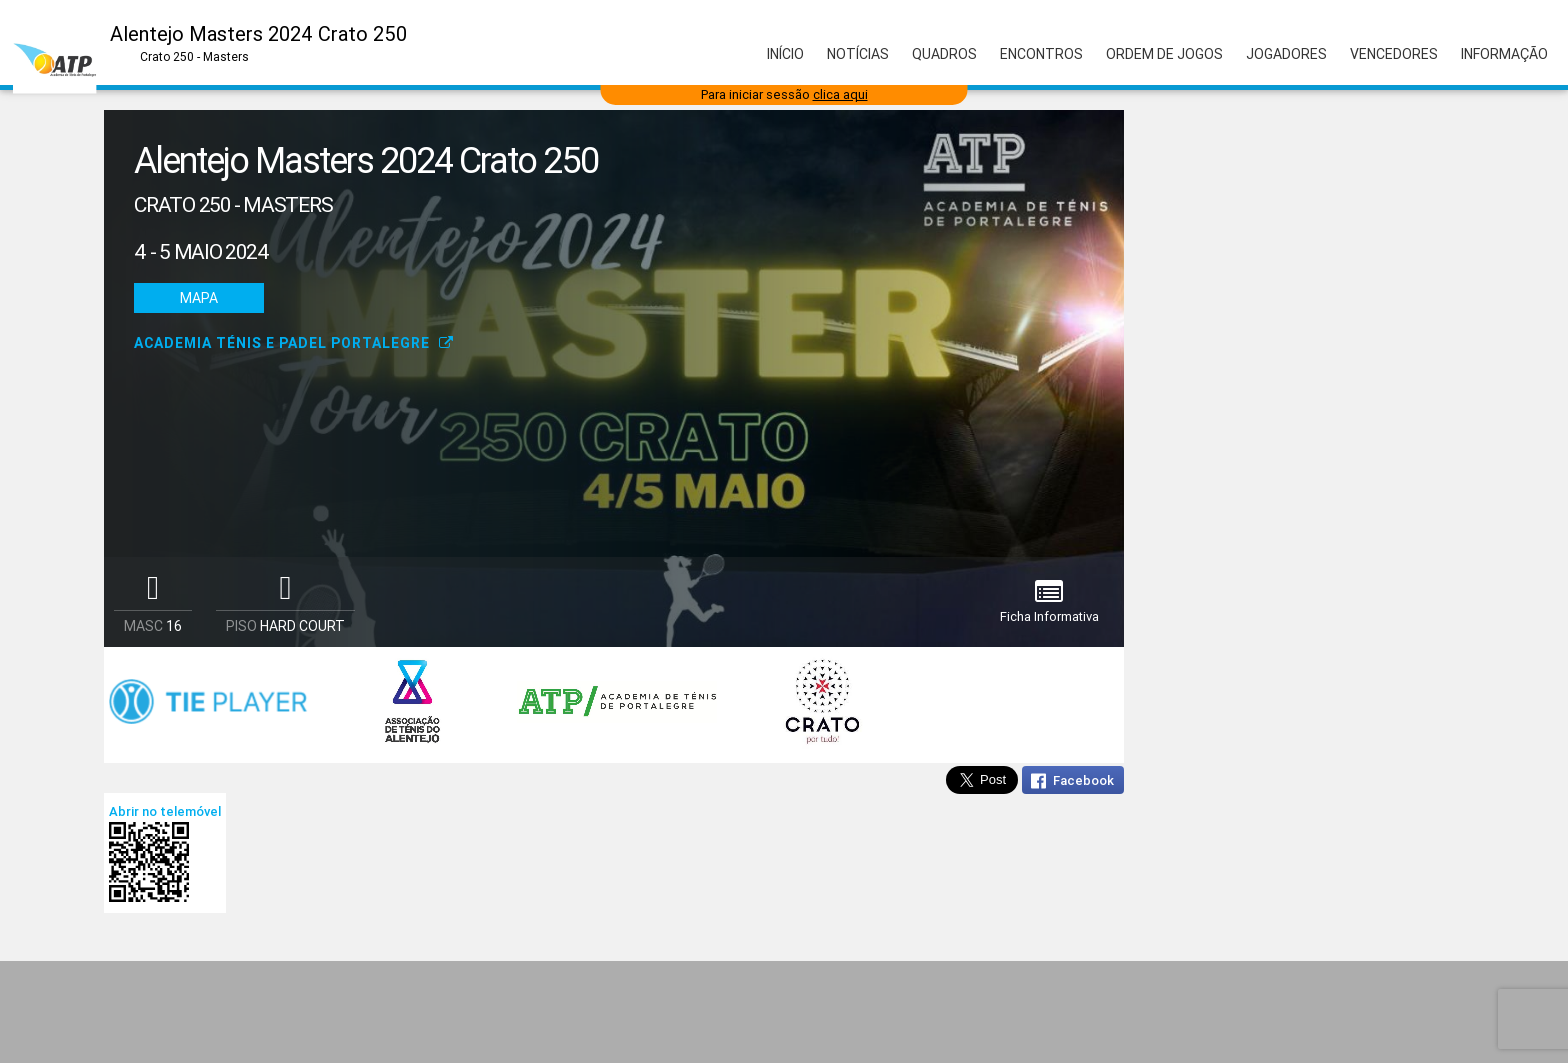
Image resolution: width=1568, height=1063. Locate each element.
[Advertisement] (784, 1012)
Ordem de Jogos (1164, 54)
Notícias (858, 54)
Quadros (944, 54)
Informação (1504, 54)
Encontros (1041, 54)
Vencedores (1394, 54)
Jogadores (1286, 54)
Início (785, 54)
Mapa (199, 298)
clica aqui (840, 94)
